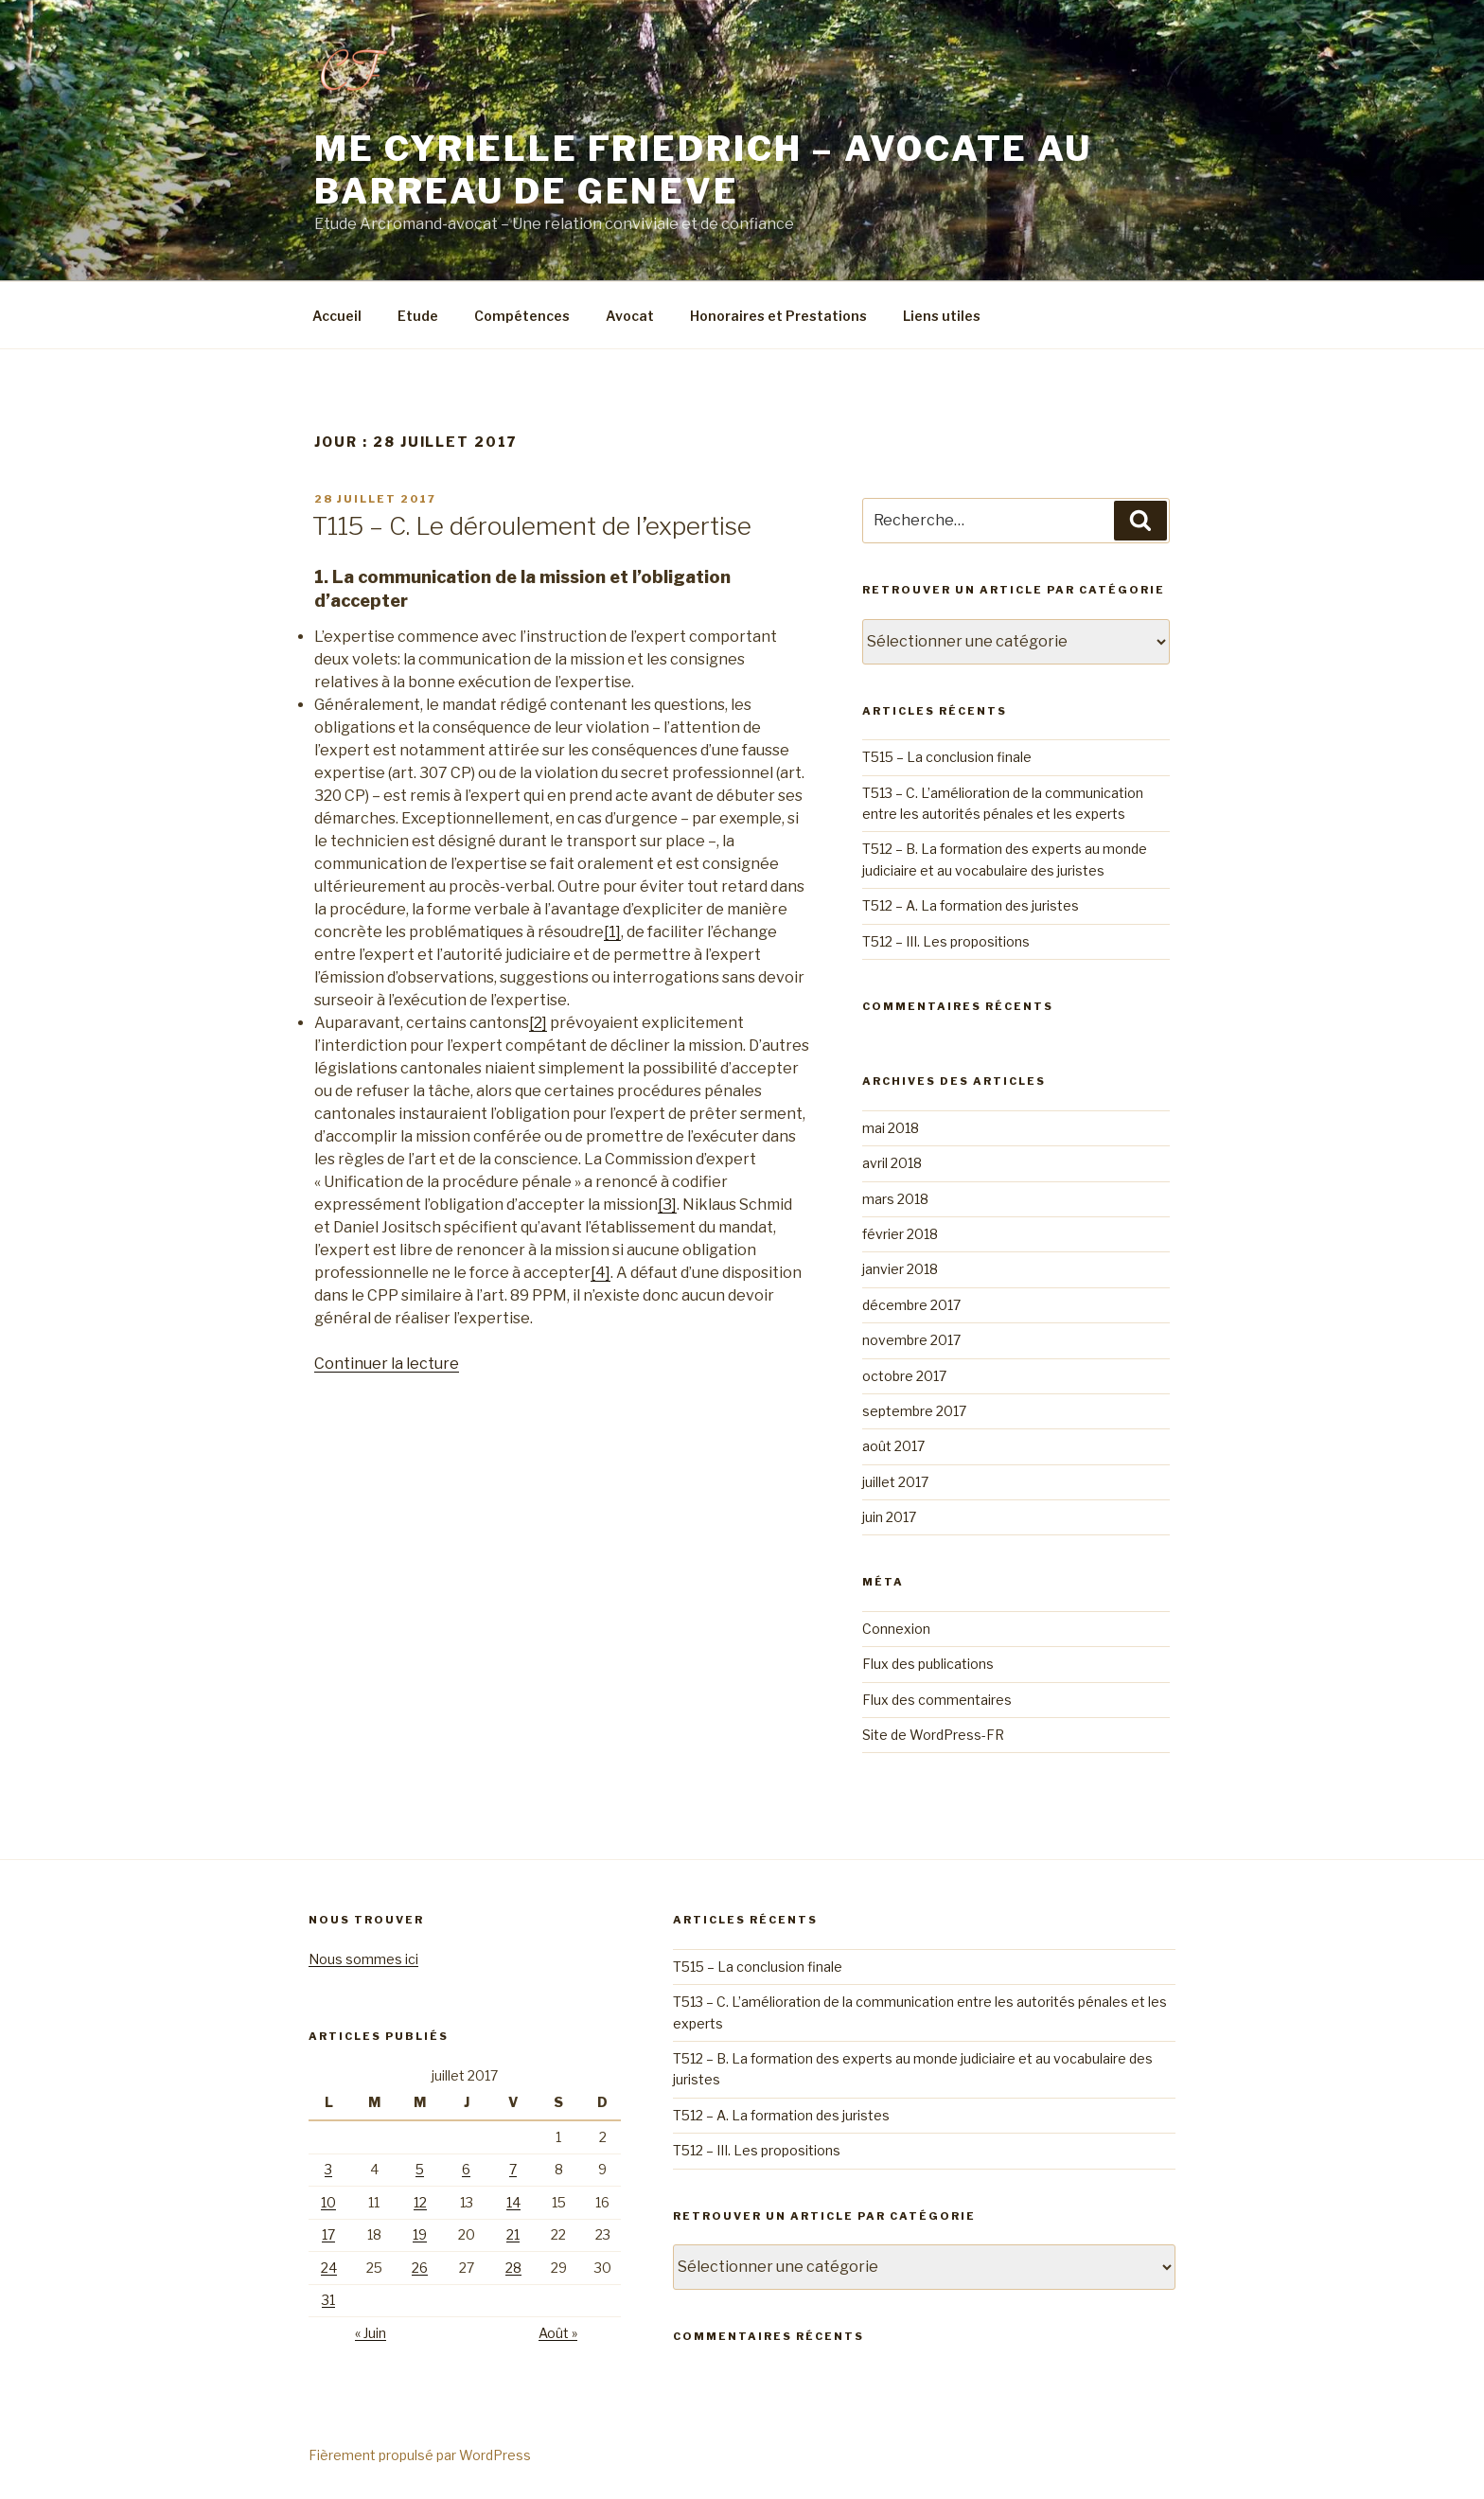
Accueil (337, 316)
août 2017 (893, 1446)
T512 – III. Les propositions (946, 941)
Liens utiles (941, 316)
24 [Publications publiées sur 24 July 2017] (329, 2268)
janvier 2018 (900, 1269)
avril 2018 (892, 1163)
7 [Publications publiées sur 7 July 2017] (513, 2169)
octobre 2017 (904, 1376)
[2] (538, 1023)
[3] (667, 1205)
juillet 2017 (895, 1482)
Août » (558, 2333)
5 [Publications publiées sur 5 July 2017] (419, 2169)
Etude (418, 316)
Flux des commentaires (937, 1700)
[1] (612, 932)
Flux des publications (928, 1664)
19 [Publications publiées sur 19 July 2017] (420, 2234)
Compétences (522, 316)
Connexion (896, 1629)
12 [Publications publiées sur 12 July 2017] (420, 2202)
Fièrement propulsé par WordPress (420, 2455)
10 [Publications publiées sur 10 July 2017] (328, 2202)
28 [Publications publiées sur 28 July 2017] (513, 2268)
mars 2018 (895, 1199)
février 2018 (900, 1234)
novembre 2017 (911, 1340)
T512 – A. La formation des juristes (970, 905)
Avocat (630, 316)
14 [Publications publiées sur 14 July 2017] (513, 2202)
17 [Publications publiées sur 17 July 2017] (328, 2234)
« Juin (370, 2333)
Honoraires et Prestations (778, 316)
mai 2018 (890, 1128)
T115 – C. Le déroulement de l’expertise (531, 526)
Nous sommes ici (363, 1959)
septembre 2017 (914, 1411)
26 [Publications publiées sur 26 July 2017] (420, 2268)
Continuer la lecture (386, 1364)
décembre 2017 (911, 1305)
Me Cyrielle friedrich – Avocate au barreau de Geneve (703, 170)
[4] (600, 1273)
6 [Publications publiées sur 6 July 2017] (466, 2169)
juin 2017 (889, 1517)
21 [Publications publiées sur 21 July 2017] (513, 2234)
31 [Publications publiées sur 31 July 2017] (328, 2300)
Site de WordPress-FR (933, 1735)
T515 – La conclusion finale (947, 757)
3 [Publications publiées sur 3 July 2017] (328, 2169)
